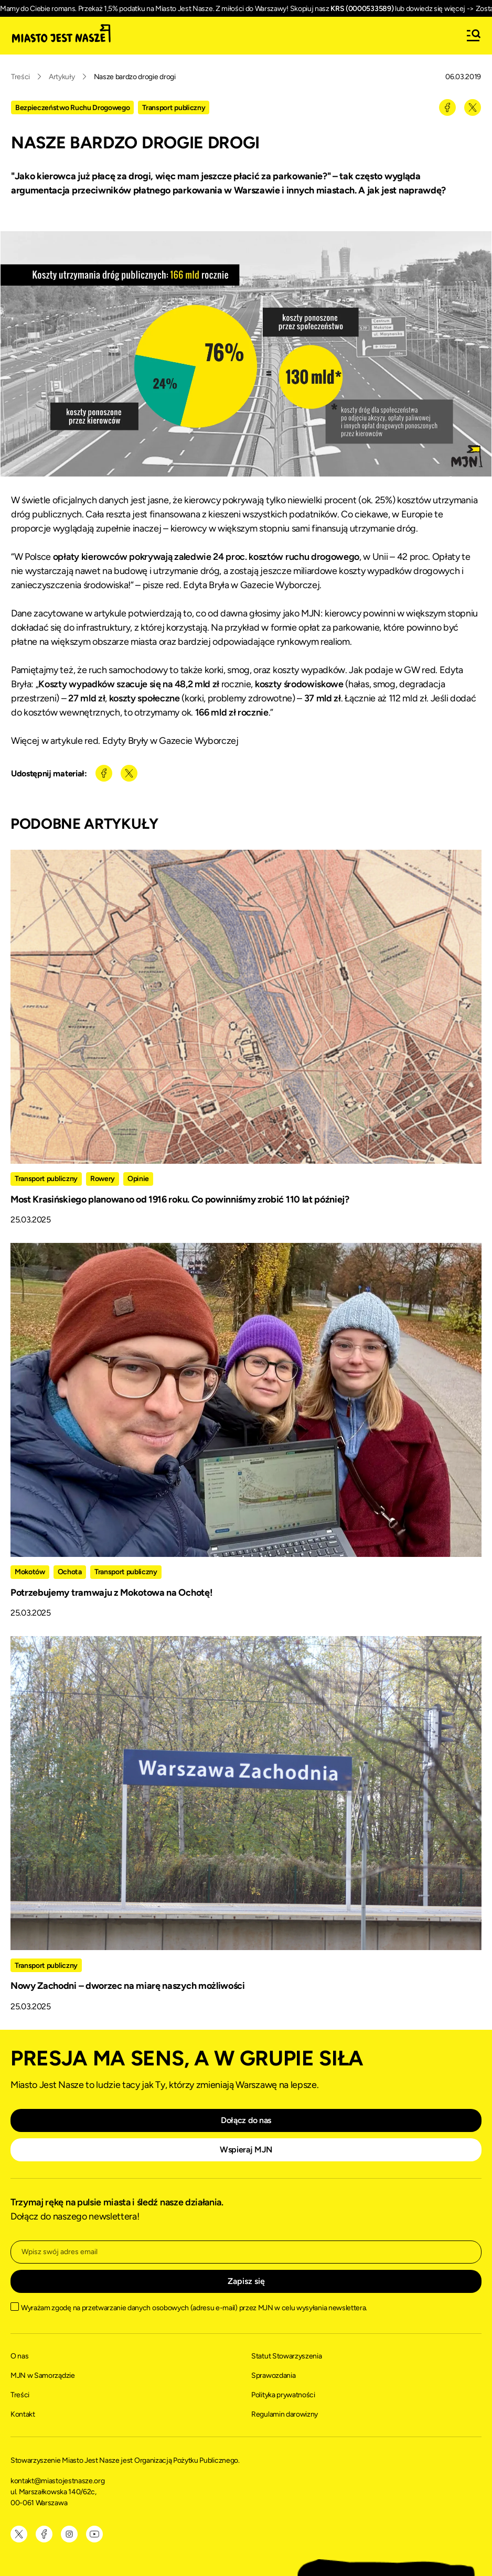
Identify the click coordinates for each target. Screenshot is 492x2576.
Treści (20, 76)
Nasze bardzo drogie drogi (135, 76)
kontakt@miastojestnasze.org (58, 2480)
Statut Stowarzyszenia (286, 2356)
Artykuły (61, 76)
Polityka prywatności (283, 2394)
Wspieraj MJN (246, 2150)
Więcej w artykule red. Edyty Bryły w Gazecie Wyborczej (125, 740)
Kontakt (22, 2414)
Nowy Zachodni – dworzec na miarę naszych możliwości (127, 1985)
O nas (19, 2356)
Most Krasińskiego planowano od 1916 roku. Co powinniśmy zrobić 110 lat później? (179, 1199)
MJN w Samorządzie (42, 2375)
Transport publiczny (173, 107)
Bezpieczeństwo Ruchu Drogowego (72, 107)
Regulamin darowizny (284, 2414)
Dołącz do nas (246, 2120)
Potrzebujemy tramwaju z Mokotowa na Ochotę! (111, 1592)
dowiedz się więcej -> (440, 8)
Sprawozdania (273, 2375)
